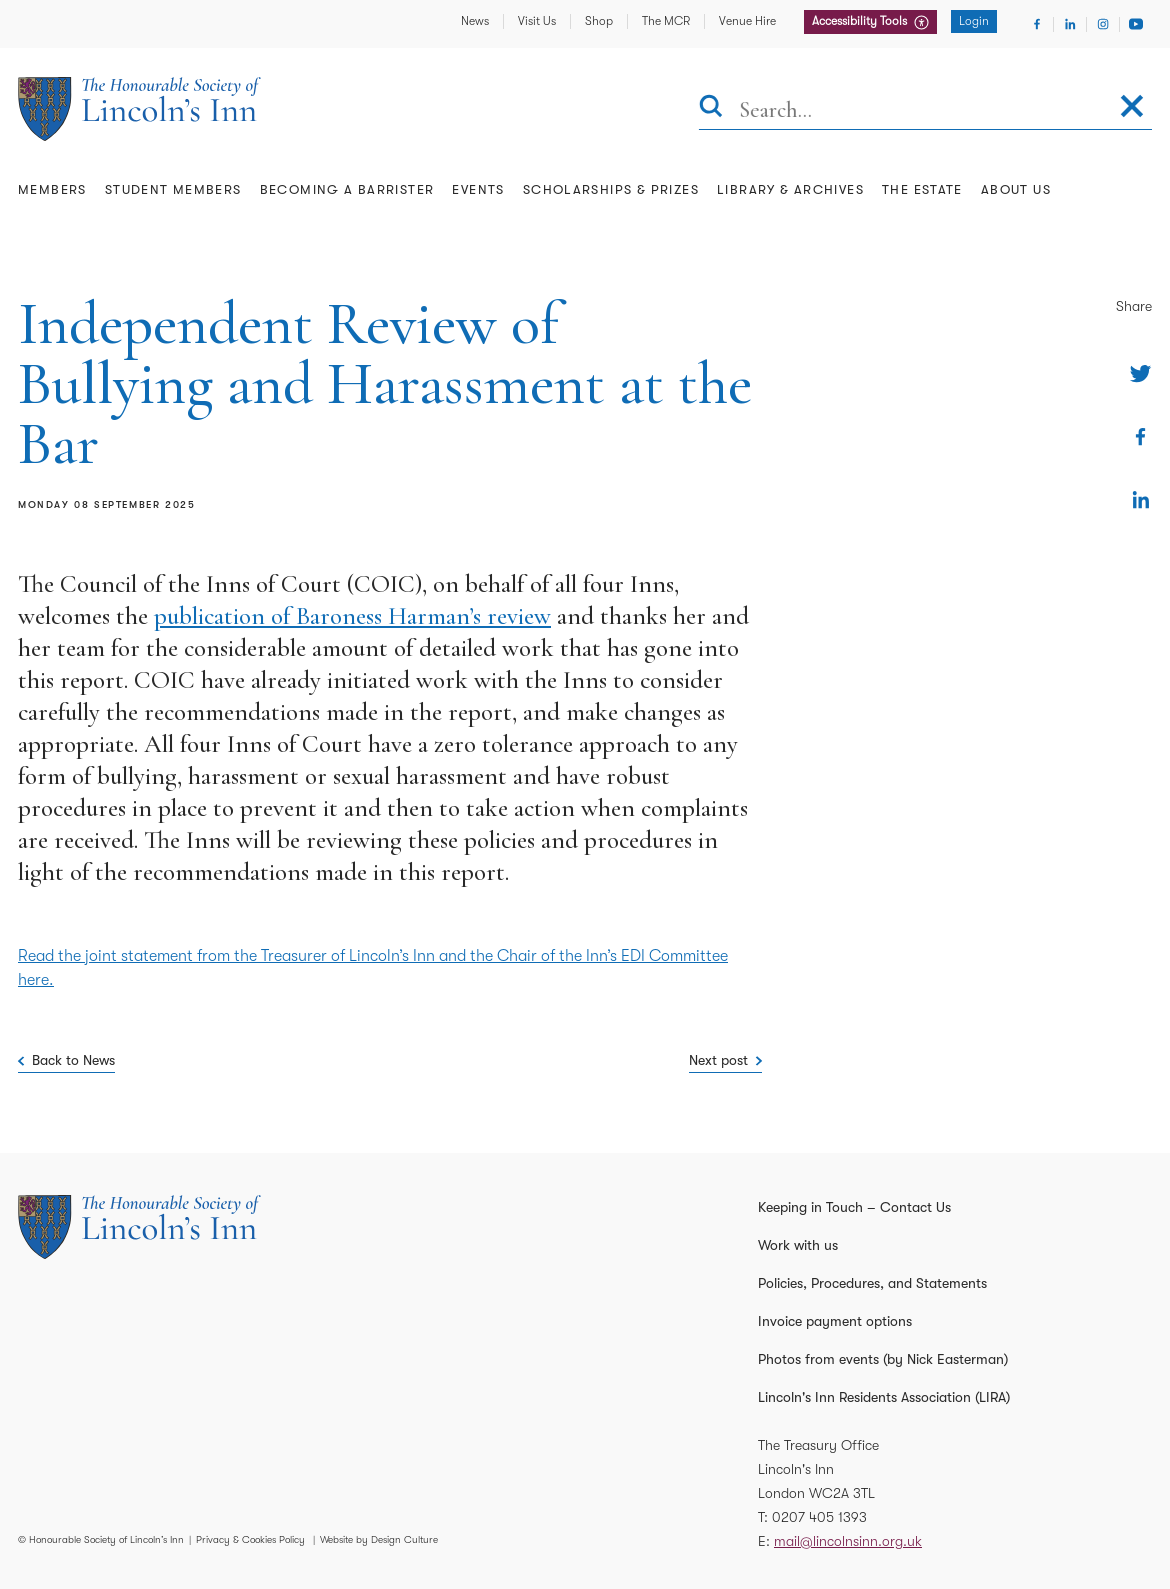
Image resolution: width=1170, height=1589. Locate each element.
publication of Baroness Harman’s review (352, 616)
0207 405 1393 (819, 1517)
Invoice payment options (835, 1321)
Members (52, 189)
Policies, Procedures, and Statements (872, 1283)
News (475, 21)
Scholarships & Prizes (611, 189)
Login (974, 21)
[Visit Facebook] (1037, 24)
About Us (1016, 189)
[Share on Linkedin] (1140, 499)
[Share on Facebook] (1140, 436)
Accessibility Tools (861, 21)
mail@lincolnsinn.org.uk (848, 1541)
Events (478, 189)
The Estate (922, 189)
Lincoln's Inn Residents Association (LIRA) (884, 1397)
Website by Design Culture (379, 1539)
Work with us (798, 1245)
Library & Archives (790, 189)
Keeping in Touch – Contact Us (854, 1207)
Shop (599, 21)
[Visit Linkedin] (1070, 24)
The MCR (666, 21)
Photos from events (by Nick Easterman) (883, 1359)
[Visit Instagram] (1103, 24)
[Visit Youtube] (1136, 24)
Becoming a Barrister (347, 189)
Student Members (173, 189)
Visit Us (537, 21)
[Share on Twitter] (1140, 373)
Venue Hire (747, 21)
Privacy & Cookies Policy (250, 1539)
